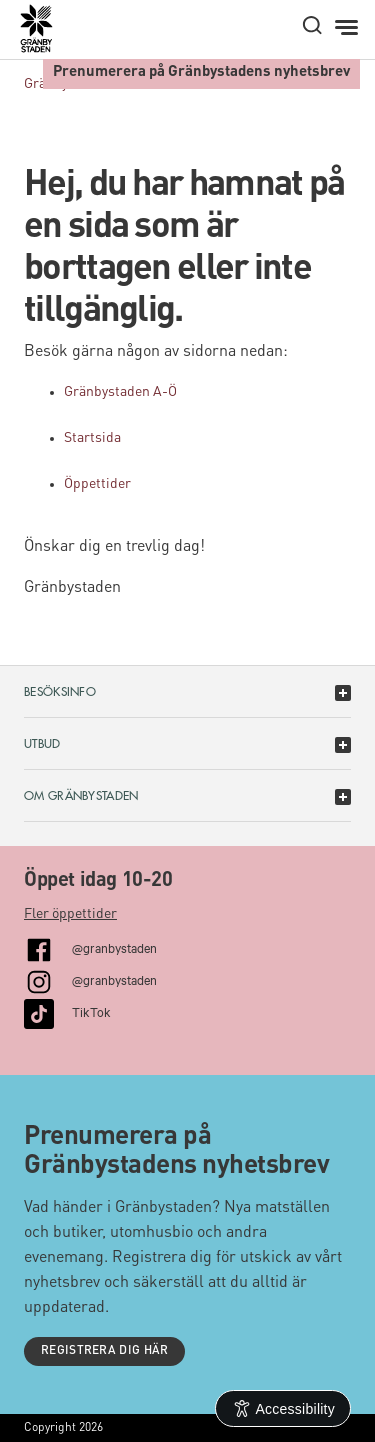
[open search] (312, 25)
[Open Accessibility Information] (283, 1408)
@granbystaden (114, 947)
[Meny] (348, 28)
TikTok (91, 1011)
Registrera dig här (104, 1351)
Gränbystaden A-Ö (120, 392)
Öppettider (97, 484)
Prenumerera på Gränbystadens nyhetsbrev (201, 72)
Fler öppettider (70, 914)
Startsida (92, 438)
